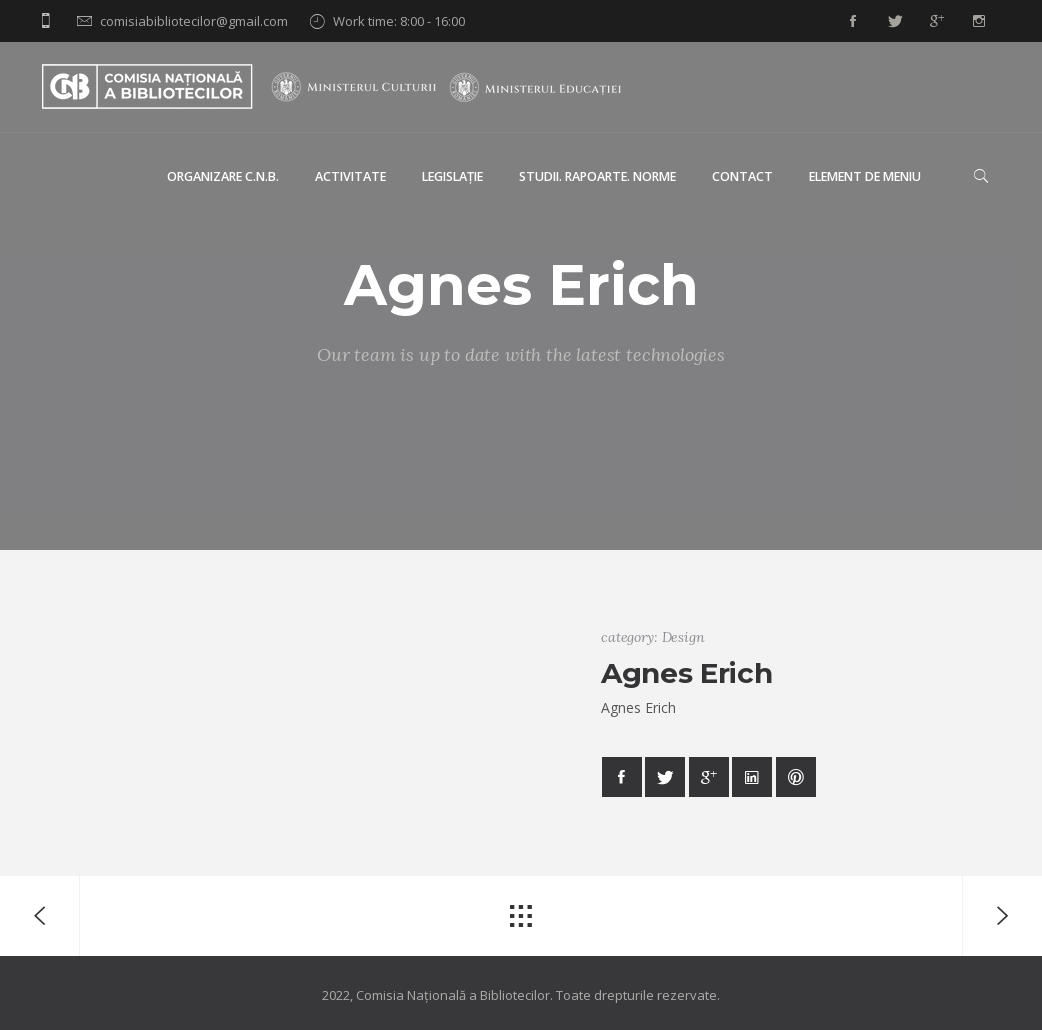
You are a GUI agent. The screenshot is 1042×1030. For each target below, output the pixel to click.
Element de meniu (865, 176)
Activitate (350, 176)
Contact (742, 176)
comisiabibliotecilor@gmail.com (194, 21)
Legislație (452, 176)
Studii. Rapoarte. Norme (597, 176)
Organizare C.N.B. (223, 176)
